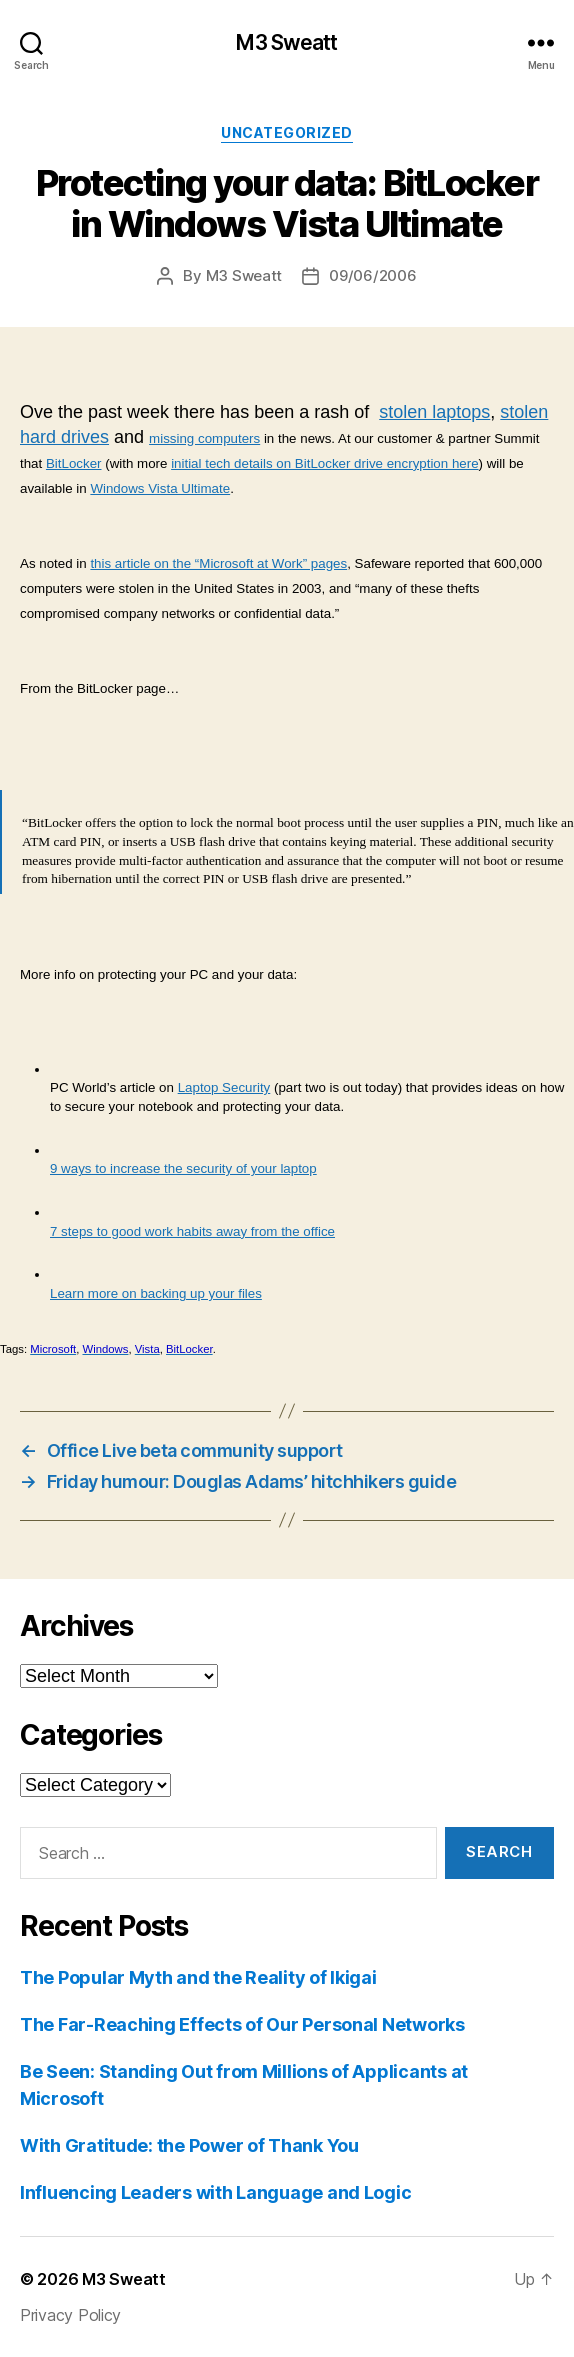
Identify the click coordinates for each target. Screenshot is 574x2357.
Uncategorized (287, 132)
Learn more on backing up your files (156, 1293)
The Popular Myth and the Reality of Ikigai (198, 1977)
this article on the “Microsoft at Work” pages (218, 563)
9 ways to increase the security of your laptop (183, 1168)
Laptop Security (224, 1087)
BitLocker (74, 463)
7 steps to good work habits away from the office (192, 1231)
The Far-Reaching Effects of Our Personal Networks (242, 2024)
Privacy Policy (70, 2315)
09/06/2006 (372, 275)
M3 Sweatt (286, 42)
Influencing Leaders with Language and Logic (215, 2192)
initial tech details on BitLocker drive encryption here (324, 463)
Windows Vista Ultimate (160, 488)
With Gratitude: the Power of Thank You (189, 2145)
